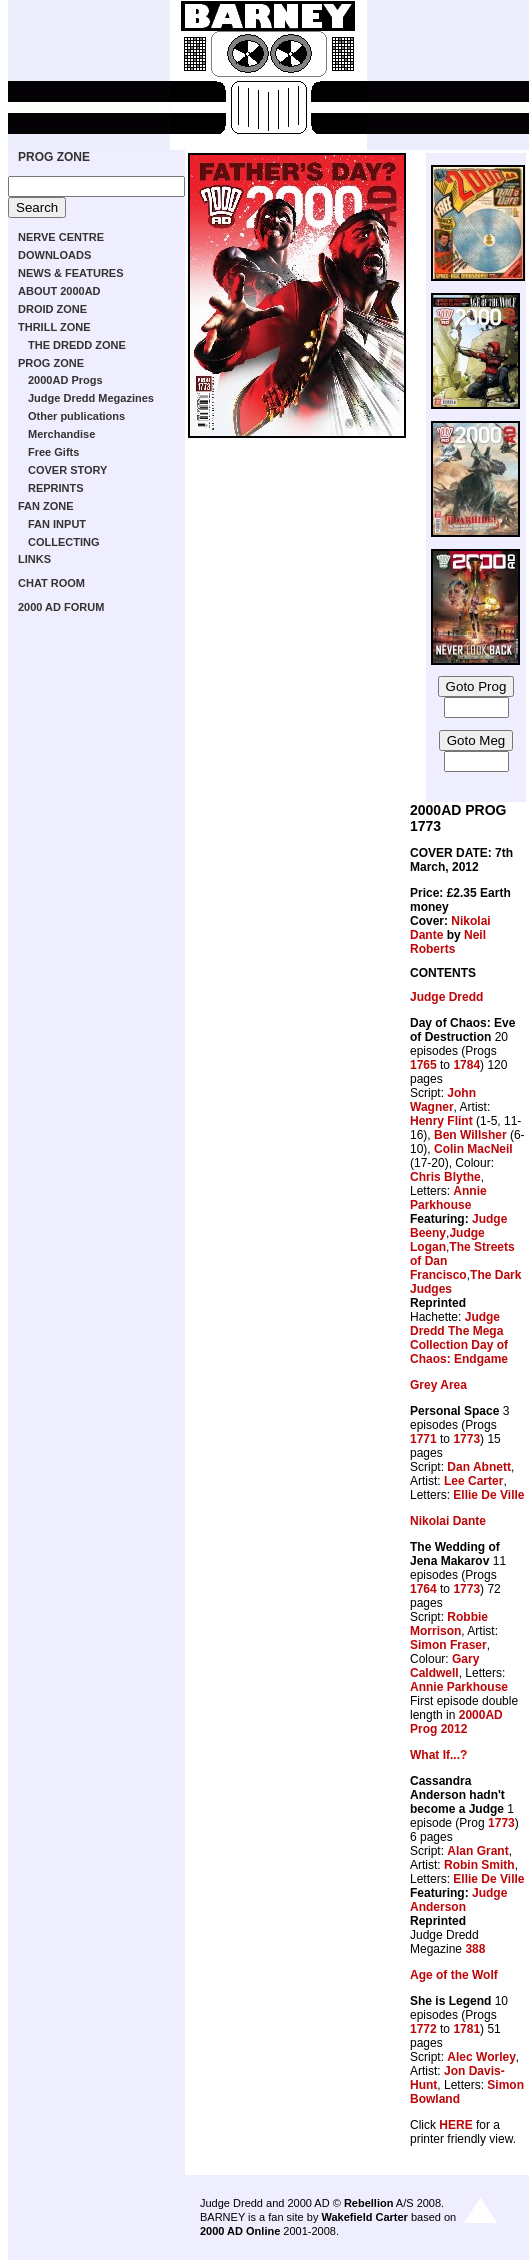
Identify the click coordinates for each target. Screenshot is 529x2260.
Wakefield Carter (364, 2217)
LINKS (34, 559)
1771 (423, 1439)
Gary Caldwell (444, 1666)
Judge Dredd (446, 997)
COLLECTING (64, 542)
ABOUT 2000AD (59, 291)
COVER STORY (67, 470)
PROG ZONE (54, 157)
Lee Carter (473, 1481)
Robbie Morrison (449, 1624)
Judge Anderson (458, 1900)
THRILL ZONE (54, 327)
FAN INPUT (57, 524)
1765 (423, 1065)
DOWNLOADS (54, 255)
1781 (466, 2029)
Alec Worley (481, 2057)
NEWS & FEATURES (71, 273)
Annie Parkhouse (448, 1198)
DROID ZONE (52, 309)
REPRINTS (56, 488)
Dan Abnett (479, 1467)
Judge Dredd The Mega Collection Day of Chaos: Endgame (459, 1338)
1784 (466, 1065)
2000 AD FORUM (61, 607)
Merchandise (61, 434)
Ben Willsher (470, 1135)
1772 (423, 2029)
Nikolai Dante (448, 1521)
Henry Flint (441, 1121)
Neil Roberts (448, 942)
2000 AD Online (240, 2231)
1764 (423, 1589)
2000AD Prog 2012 (456, 1722)
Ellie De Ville (488, 1495)
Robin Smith (479, 1865)
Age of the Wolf (454, 1975)
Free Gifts (53, 452)
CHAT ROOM (51, 583)
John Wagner (443, 1100)
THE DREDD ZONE (77, 345)
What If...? (438, 1755)
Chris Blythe (445, 1177)
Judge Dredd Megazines (91, 398)
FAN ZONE (46, 506)
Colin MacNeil (473, 1149)
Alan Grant (477, 1851)
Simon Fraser (448, 1645)
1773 (466, 1439)
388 (475, 1949)
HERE (455, 2125)
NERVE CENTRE (61, 237)
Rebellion (369, 2203)
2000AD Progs (65, 380)
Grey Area (438, 1385)
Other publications (76, 416)
